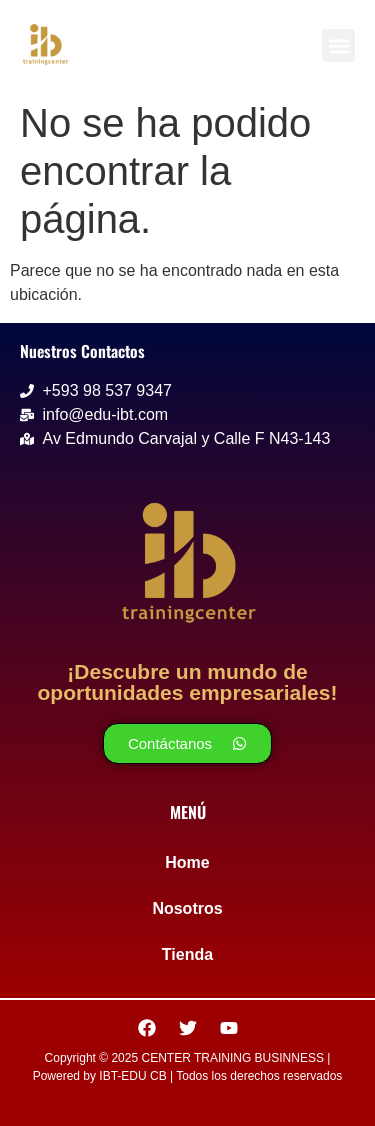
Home (187, 862)
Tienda (187, 954)
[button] (338, 45)
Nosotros (187, 908)
